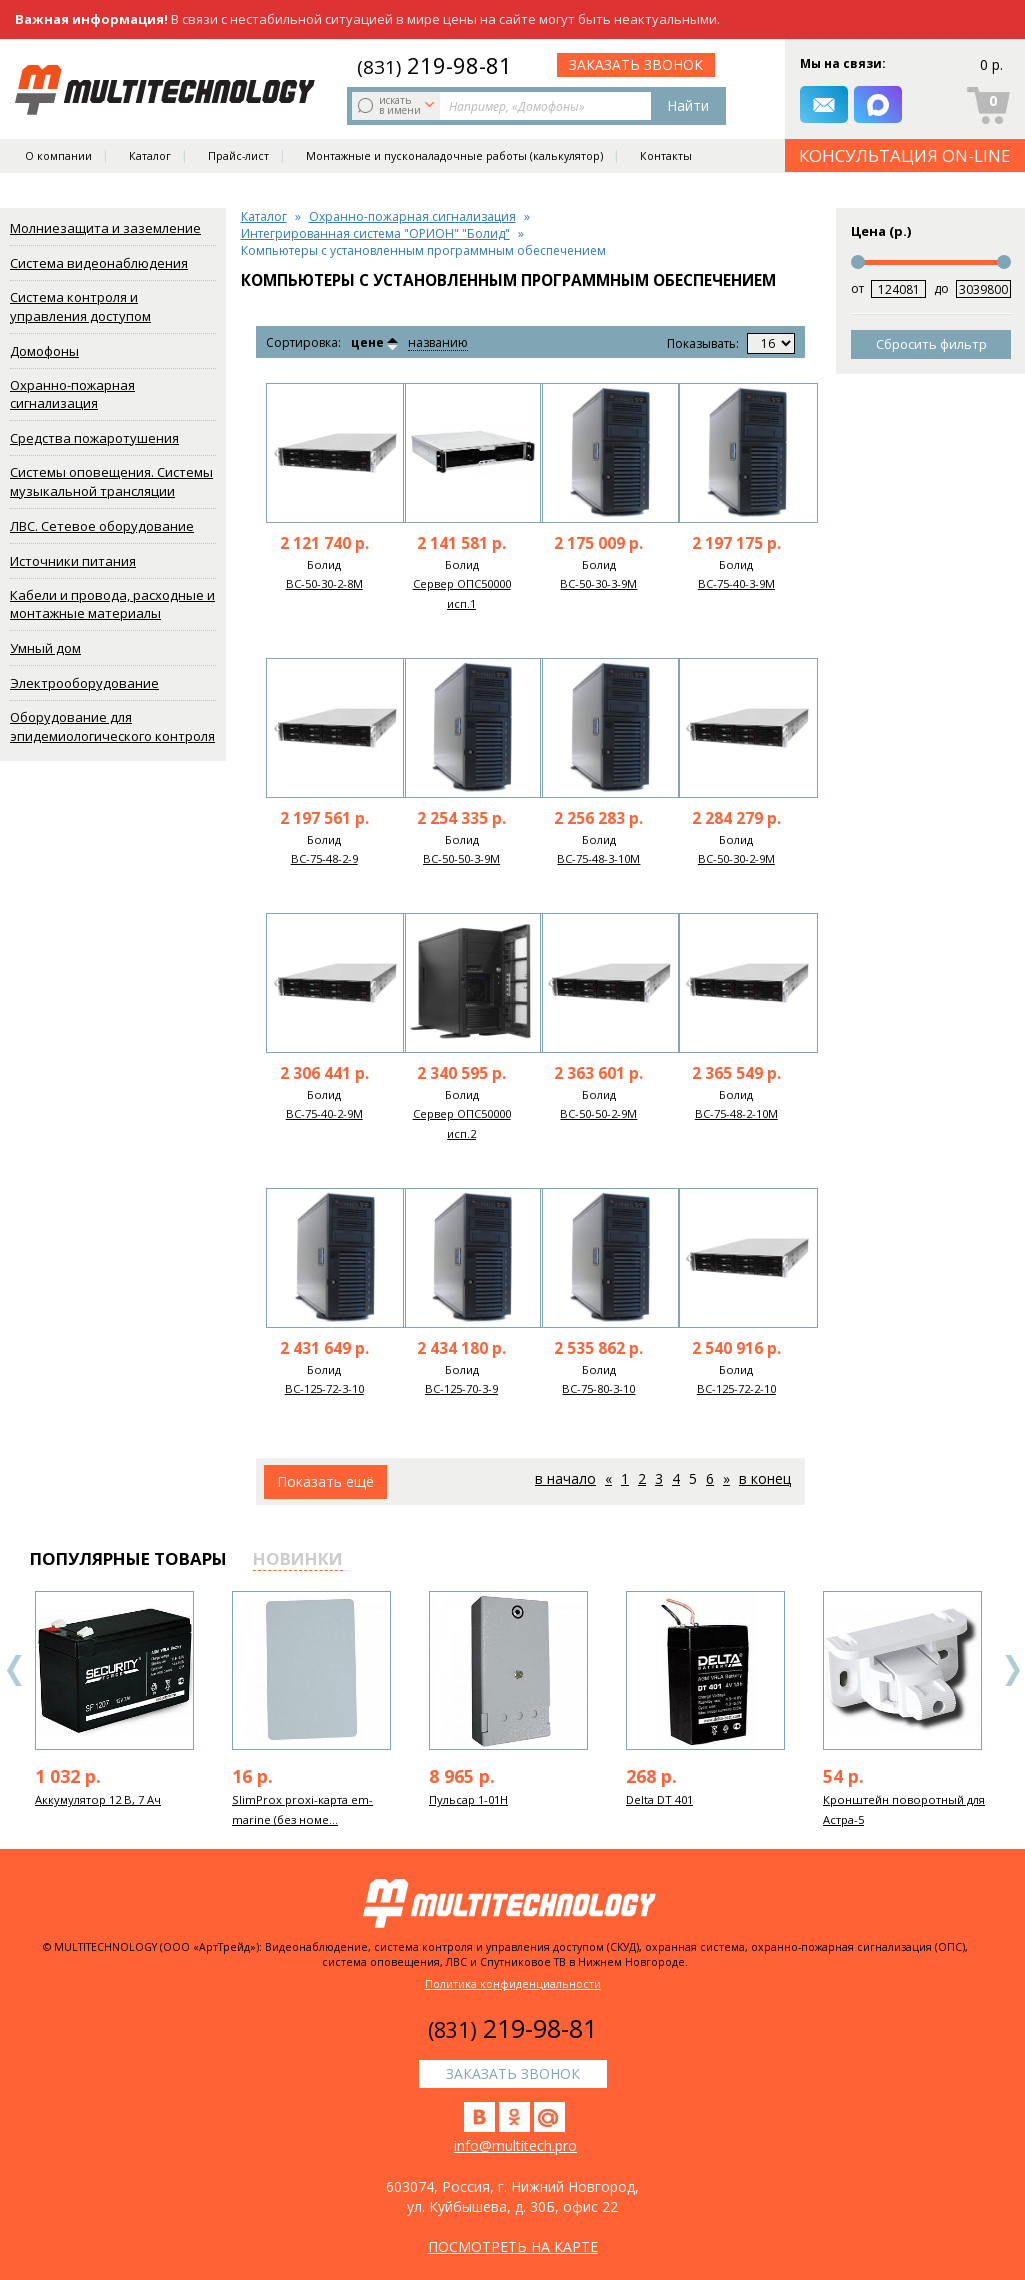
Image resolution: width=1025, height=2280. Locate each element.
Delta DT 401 (659, 1799)
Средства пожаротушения (94, 438)
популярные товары (128, 1558)
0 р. (991, 64)
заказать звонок (636, 64)
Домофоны (44, 351)
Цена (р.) (881, 231)
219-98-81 (434, 65)
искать (398, 105)
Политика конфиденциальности (513, 1983)
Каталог (150, 156)
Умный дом (45, 648)
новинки (298, 1558)
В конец (765, 1478)
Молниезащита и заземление (105, 228)
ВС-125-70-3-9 (461, 1388)
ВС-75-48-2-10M (736, 1113)
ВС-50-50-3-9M (461, 858)
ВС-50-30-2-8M (324, 583)
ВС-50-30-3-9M (598, 583)
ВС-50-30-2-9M (736, 858)
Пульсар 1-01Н (468, 1799)
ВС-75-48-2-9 (324, 858)
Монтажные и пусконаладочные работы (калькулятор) (454, 156)
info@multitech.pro (515, 2145)
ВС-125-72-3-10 (324, 1388)
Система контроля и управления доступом (80, 306)
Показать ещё (325, 1481)
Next (1012, 1670)
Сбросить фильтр (931, 344)
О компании (58, 156)
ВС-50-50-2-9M (598, 1113)
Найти (688, 105)
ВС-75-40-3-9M (736, 583)
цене (367, 343)
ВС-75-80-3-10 (598, 1388)
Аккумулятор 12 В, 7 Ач (98, 1799)
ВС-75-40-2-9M (324, 1113)
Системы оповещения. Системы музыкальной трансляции (111, 481)
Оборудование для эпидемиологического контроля (112, 726)
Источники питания (73, 561)
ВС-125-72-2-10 (736, 1388)
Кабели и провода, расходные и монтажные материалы (112, 604)
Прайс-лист (238, 156)
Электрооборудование (84, 683)
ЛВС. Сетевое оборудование (102, 526)
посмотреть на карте (513, 2246)
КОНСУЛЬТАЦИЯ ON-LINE (905, 155)
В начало (565, 1478)
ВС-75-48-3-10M (598, 858)
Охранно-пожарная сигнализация (72, 394)
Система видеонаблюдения (99, 263)
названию (438, 343)
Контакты (666, 156)
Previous (15, 1670)
